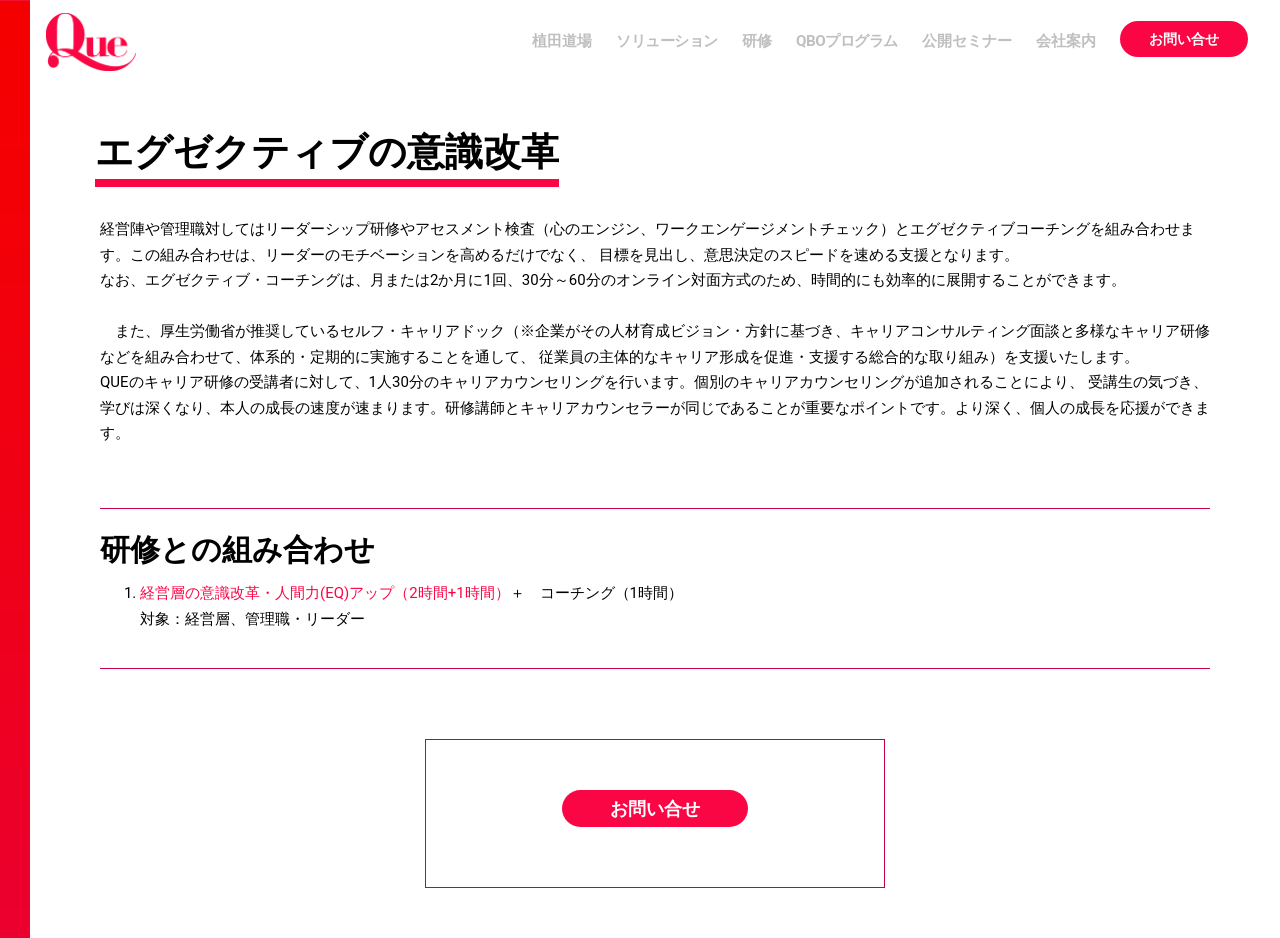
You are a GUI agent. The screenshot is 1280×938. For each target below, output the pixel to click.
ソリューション (667, 41)
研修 (757, 41)
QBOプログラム (847, 41)
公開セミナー (967, 41)
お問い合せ (1184, 39)
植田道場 (562, 41)
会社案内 (1066, 41)
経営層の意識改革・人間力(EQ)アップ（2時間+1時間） (325, 593)
